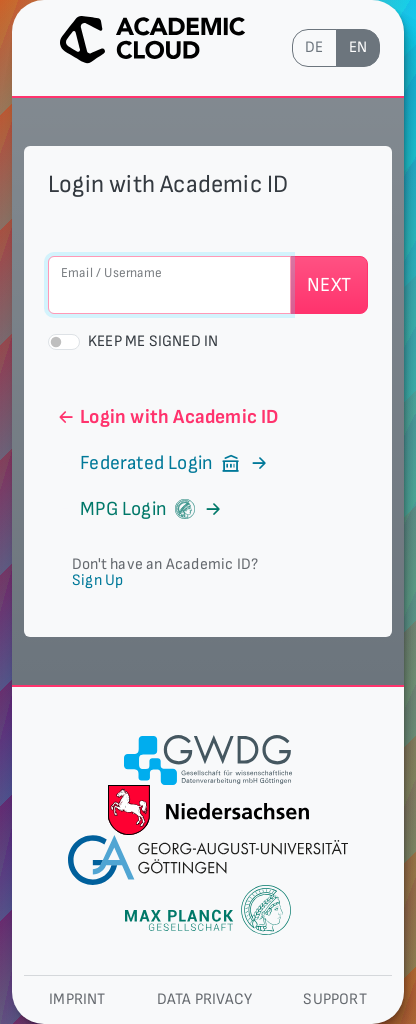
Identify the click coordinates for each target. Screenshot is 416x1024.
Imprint (77, 999)
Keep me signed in (153, 341)
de (314, 47)
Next (329, 285)
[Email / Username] (169, 285)
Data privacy (204, 999)
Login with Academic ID (167, 417)
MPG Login (139, 509)
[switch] (64, 342)
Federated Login (163, 463)
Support (334, 999)
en (358, 47)
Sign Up (97, 580)
